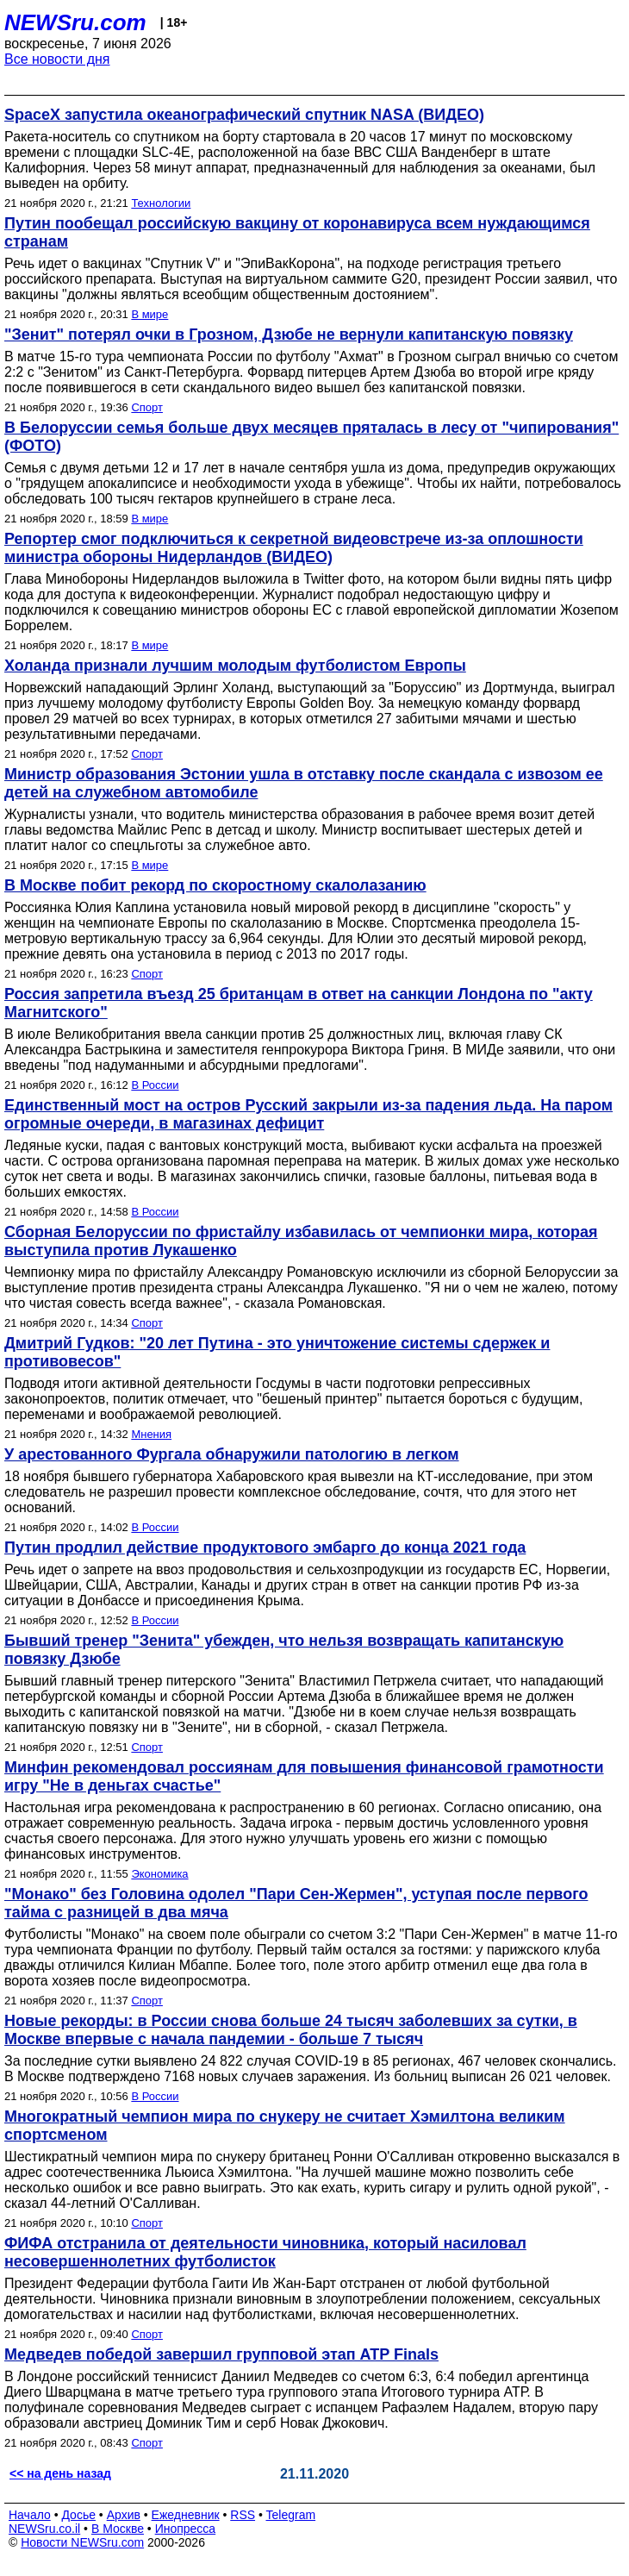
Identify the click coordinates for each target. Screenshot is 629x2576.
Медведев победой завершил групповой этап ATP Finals (221, 2354)
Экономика (159, 1873)
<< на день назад (60, 2473)
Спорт (147, 407)
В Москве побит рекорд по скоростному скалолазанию (215, 885)
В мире (149, 314)
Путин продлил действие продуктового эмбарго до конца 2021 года (265, 1547)
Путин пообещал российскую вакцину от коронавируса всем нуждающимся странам (297, 232)
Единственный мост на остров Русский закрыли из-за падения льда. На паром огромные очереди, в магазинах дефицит (308, 1114)
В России (154, 1085)
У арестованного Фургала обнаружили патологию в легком (231, 1454)
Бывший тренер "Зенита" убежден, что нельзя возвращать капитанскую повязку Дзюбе (284, 1649)
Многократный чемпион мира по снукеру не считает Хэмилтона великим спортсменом (284, 2125)
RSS (242, 2515)
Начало (30, 2515)
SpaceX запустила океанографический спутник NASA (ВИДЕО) (244, 114)
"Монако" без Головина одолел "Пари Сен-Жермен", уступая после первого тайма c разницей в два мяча (296, 1903)
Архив (123, 2515)
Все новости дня (57, 59)
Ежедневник (186, 2515)
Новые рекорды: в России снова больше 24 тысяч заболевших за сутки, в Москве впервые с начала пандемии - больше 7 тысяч (290, 2030)
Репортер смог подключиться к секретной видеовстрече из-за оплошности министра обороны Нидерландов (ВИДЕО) (293, 548)
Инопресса (185, 2528)
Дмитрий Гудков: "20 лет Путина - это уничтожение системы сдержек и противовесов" (277, 1352)
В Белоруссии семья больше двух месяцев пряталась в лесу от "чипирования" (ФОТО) (311, 436)
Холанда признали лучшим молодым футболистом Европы (235, 665)
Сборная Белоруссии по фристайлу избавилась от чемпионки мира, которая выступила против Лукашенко (301, 1241)
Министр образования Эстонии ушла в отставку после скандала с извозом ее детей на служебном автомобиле (303, 783)
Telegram (291, 2515)
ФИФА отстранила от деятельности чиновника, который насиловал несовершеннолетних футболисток (265, 2252)
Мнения (151, 1434)
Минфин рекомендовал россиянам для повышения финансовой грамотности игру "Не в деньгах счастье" (304, 1776)
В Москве (117, 2528)
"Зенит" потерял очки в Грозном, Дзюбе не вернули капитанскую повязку (288, 334)
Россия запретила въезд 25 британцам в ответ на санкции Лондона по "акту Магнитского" (298, 1003)
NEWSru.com (75, 22)
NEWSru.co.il (44, 2528)
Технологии (160, 203)
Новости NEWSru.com (82, 2542)
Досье (78, 2515)
